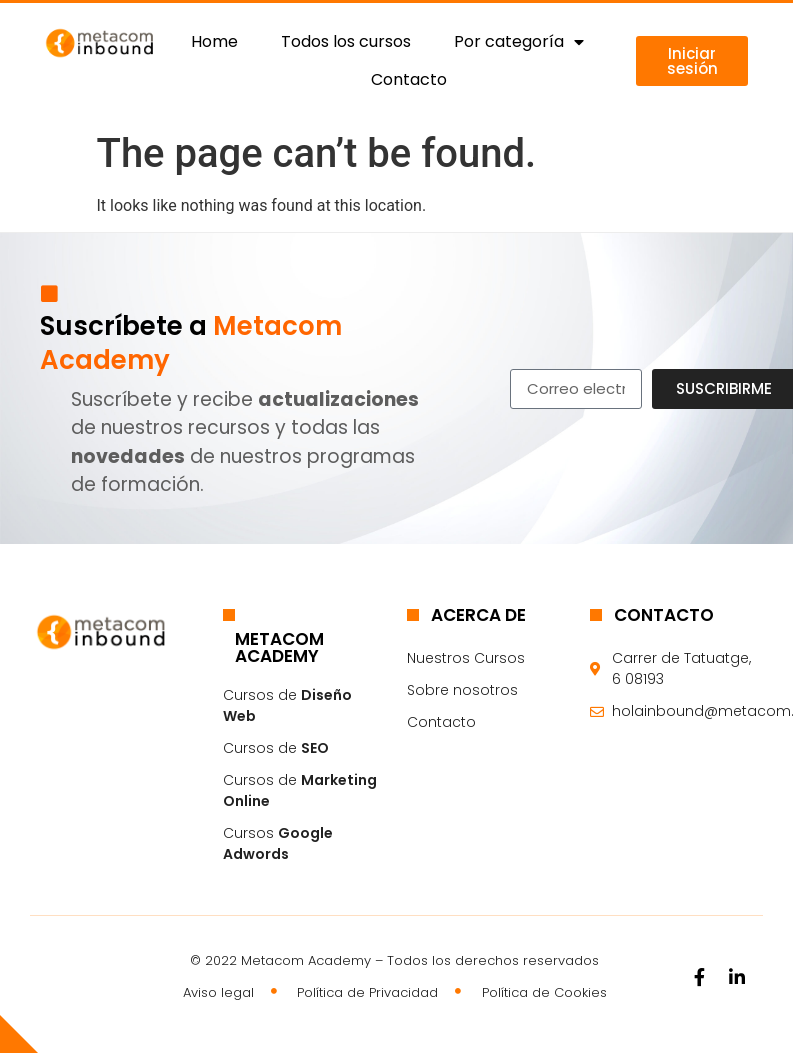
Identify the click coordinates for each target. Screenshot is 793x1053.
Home (214, 41)
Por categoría (519, 42)
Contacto (409, 79)
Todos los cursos (346, 41)
